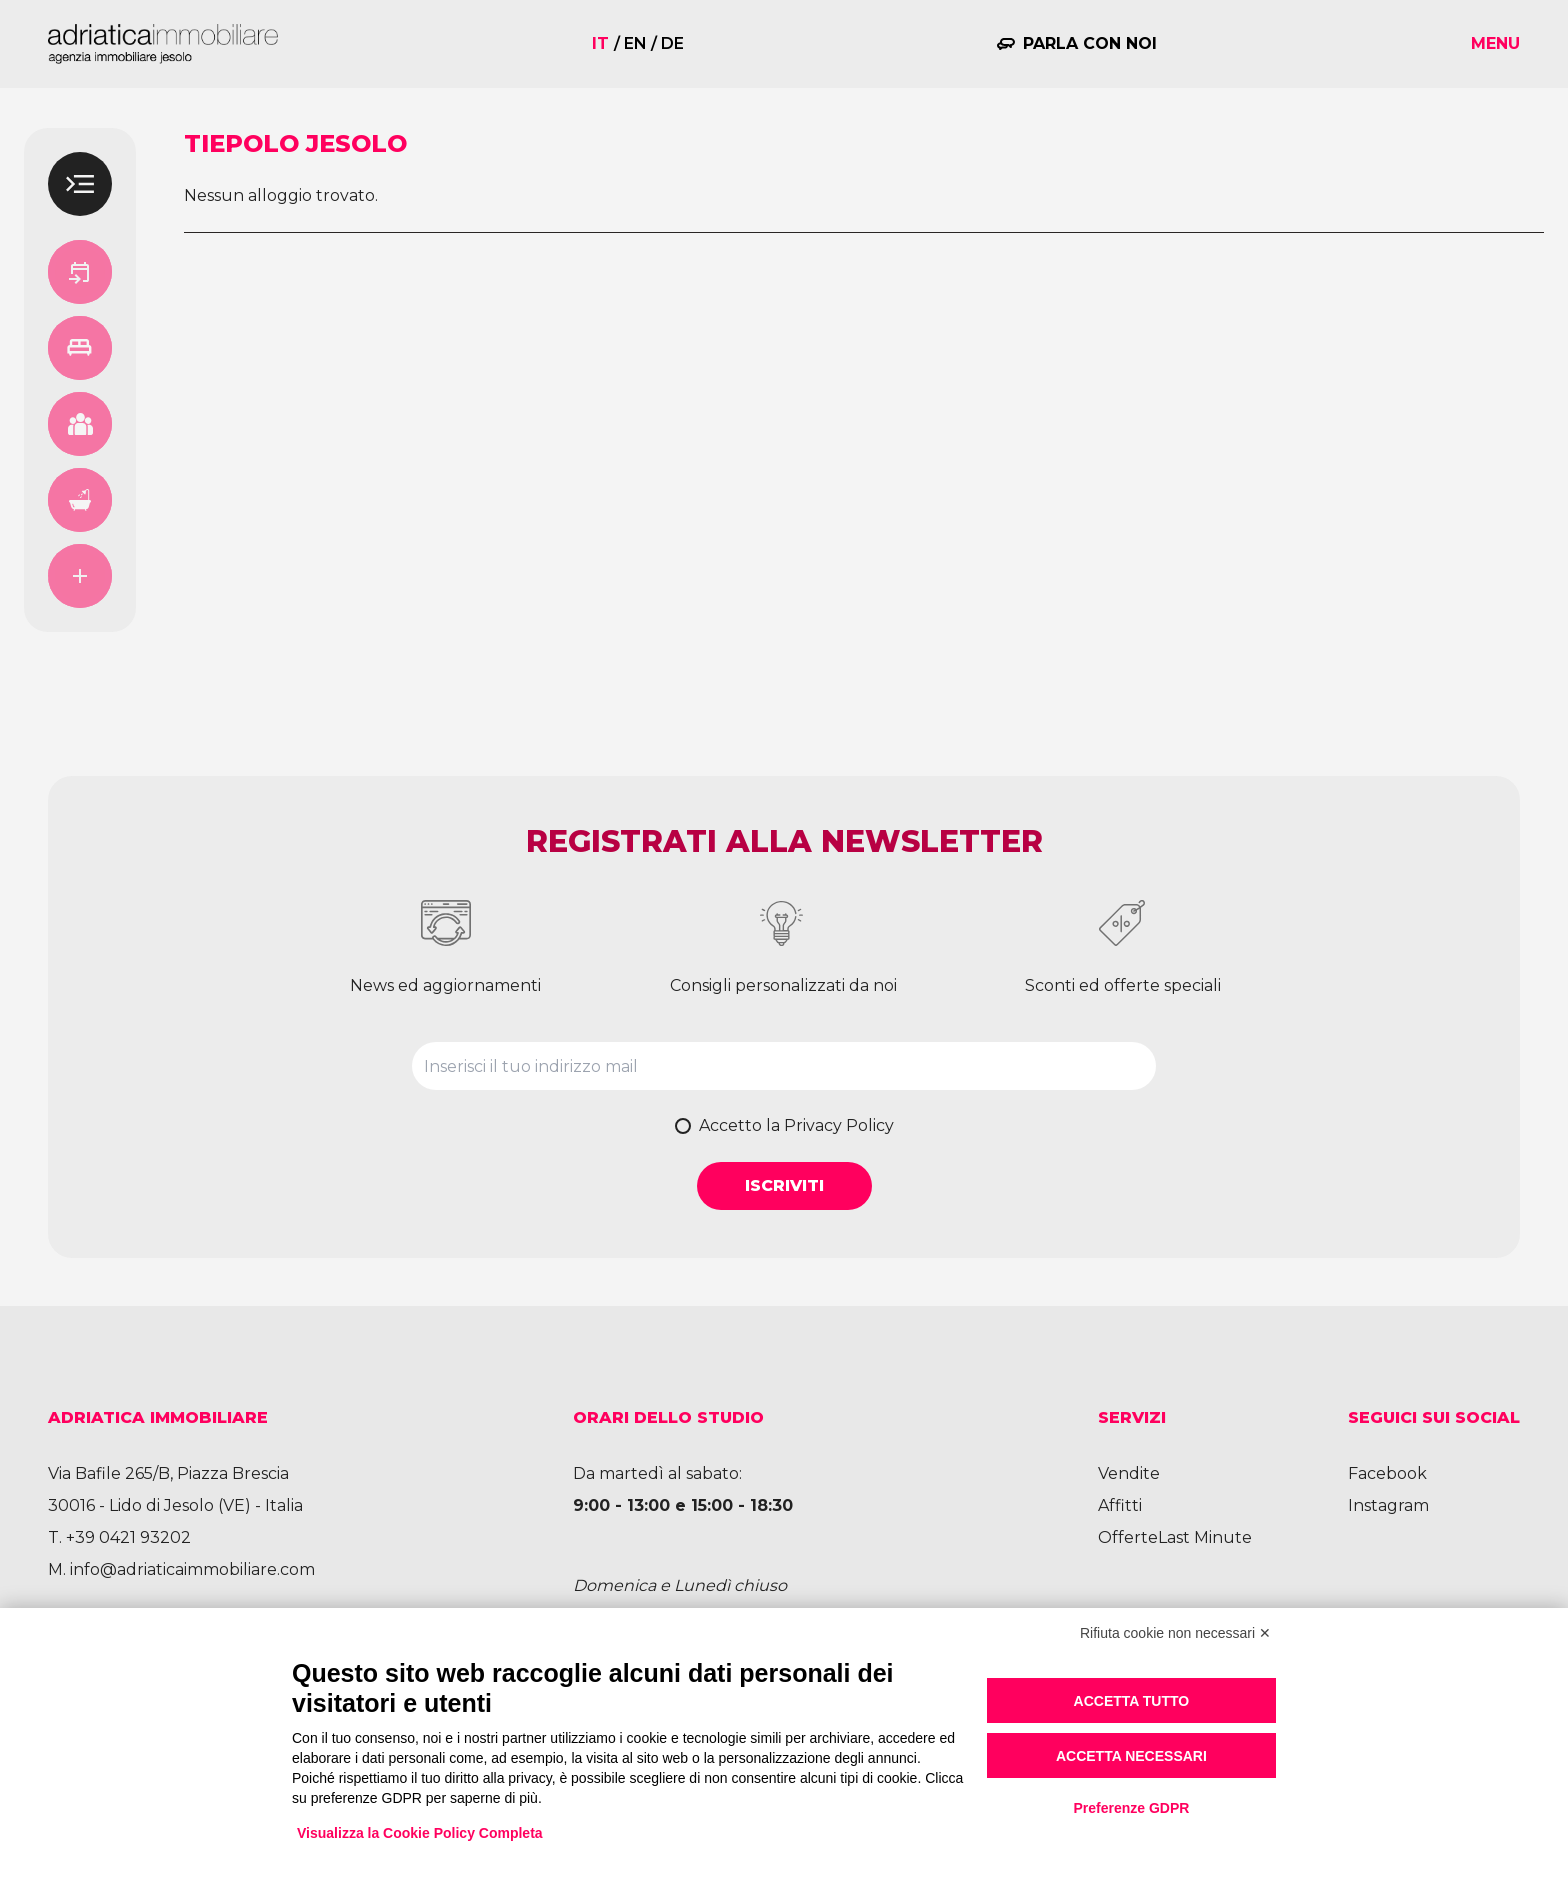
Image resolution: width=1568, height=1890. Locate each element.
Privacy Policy (839, 1125)
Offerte (1128, 1537)
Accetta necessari (1131, 1756)
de (672, 43)
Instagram (1388, 1505)
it (600, 43)
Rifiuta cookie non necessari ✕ (1175, 1633)
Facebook (1387, 1473)
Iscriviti (784, 1185)
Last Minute (1205, 1537)
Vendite (1129, 1473)
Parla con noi (1090, 43)
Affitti (1120, 1505)
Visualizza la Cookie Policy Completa (420, 1833)
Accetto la (796, 1125)
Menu (1495, 43)
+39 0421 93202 (128, 1537)
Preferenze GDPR (1131, 1808)
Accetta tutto (1132, 1701)
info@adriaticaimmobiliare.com (192, 1569)
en (635, 43)
